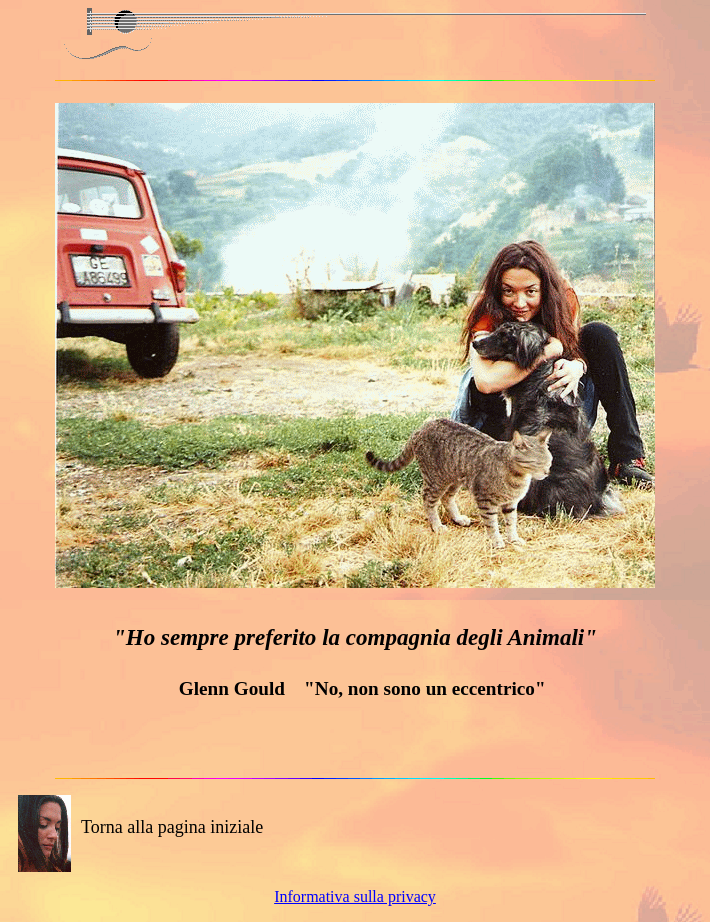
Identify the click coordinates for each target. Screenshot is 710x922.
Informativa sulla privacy (355, 896)
